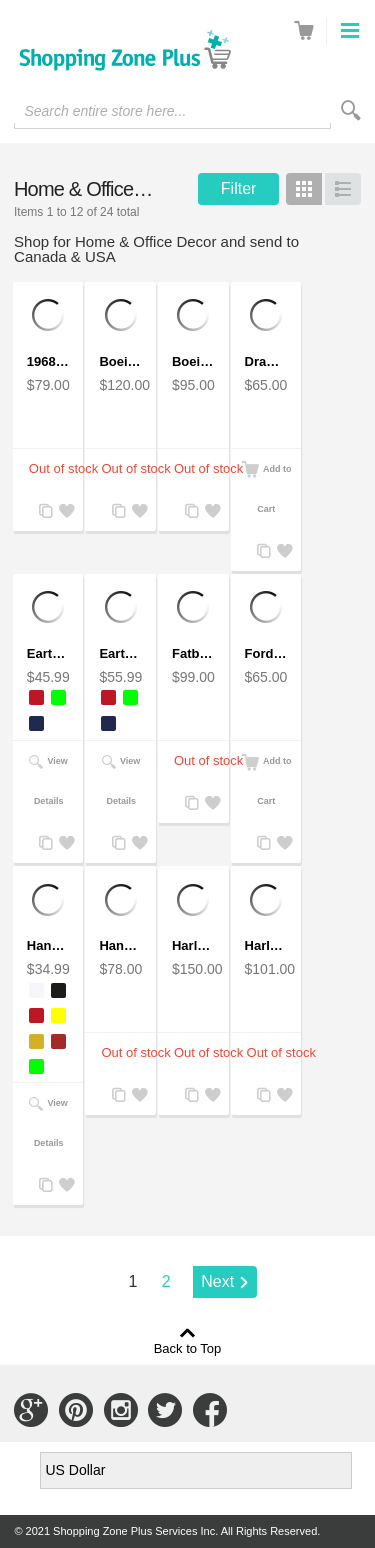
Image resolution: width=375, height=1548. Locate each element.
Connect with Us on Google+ (31, 1410)
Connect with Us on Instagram (121, 1410)
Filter (239, 188)
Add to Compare (44, 511)
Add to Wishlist (64, 511)
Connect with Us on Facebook (210, 1410)
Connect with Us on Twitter (165, 1410)
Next (217, 1281)
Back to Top (188, 1348)
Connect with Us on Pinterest (76, 1410)
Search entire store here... (105, 111)
